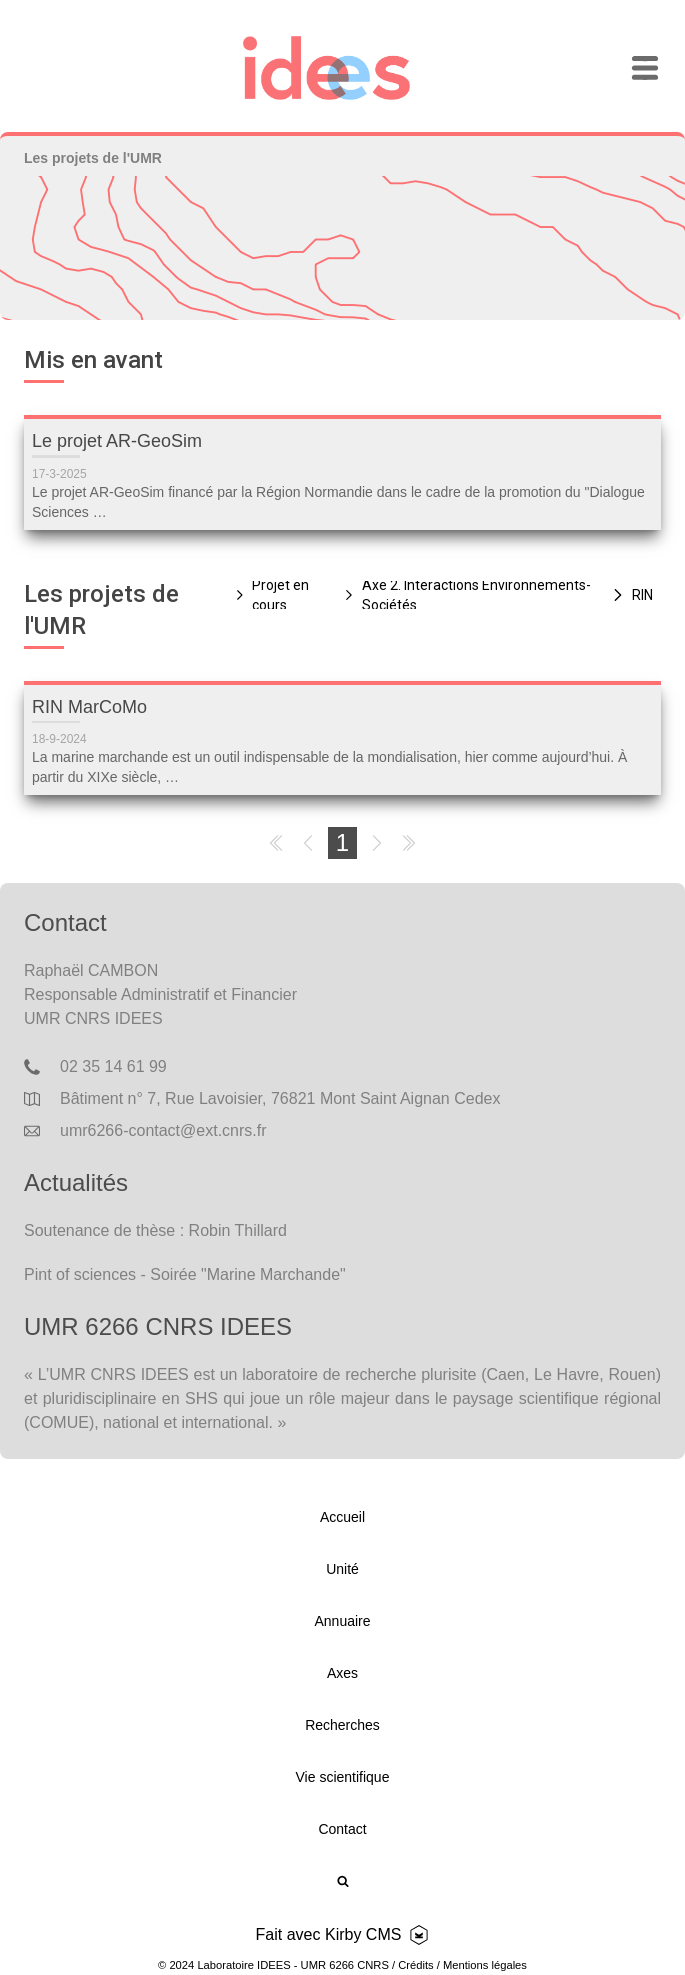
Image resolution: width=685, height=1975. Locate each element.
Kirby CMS (363, 1934)
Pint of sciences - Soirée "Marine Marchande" (185, 1274)
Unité (342, 1569)
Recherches (342, 1725)
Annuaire (342, 1621)
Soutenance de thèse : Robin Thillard (155, 1230)
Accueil (342, 1517)
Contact (342, 1829)
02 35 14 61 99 (113, 1066)
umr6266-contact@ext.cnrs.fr (163, 1130)
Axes (342, 1673)
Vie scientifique (343, 1777)
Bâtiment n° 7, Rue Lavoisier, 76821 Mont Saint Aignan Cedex (280, 1098)
